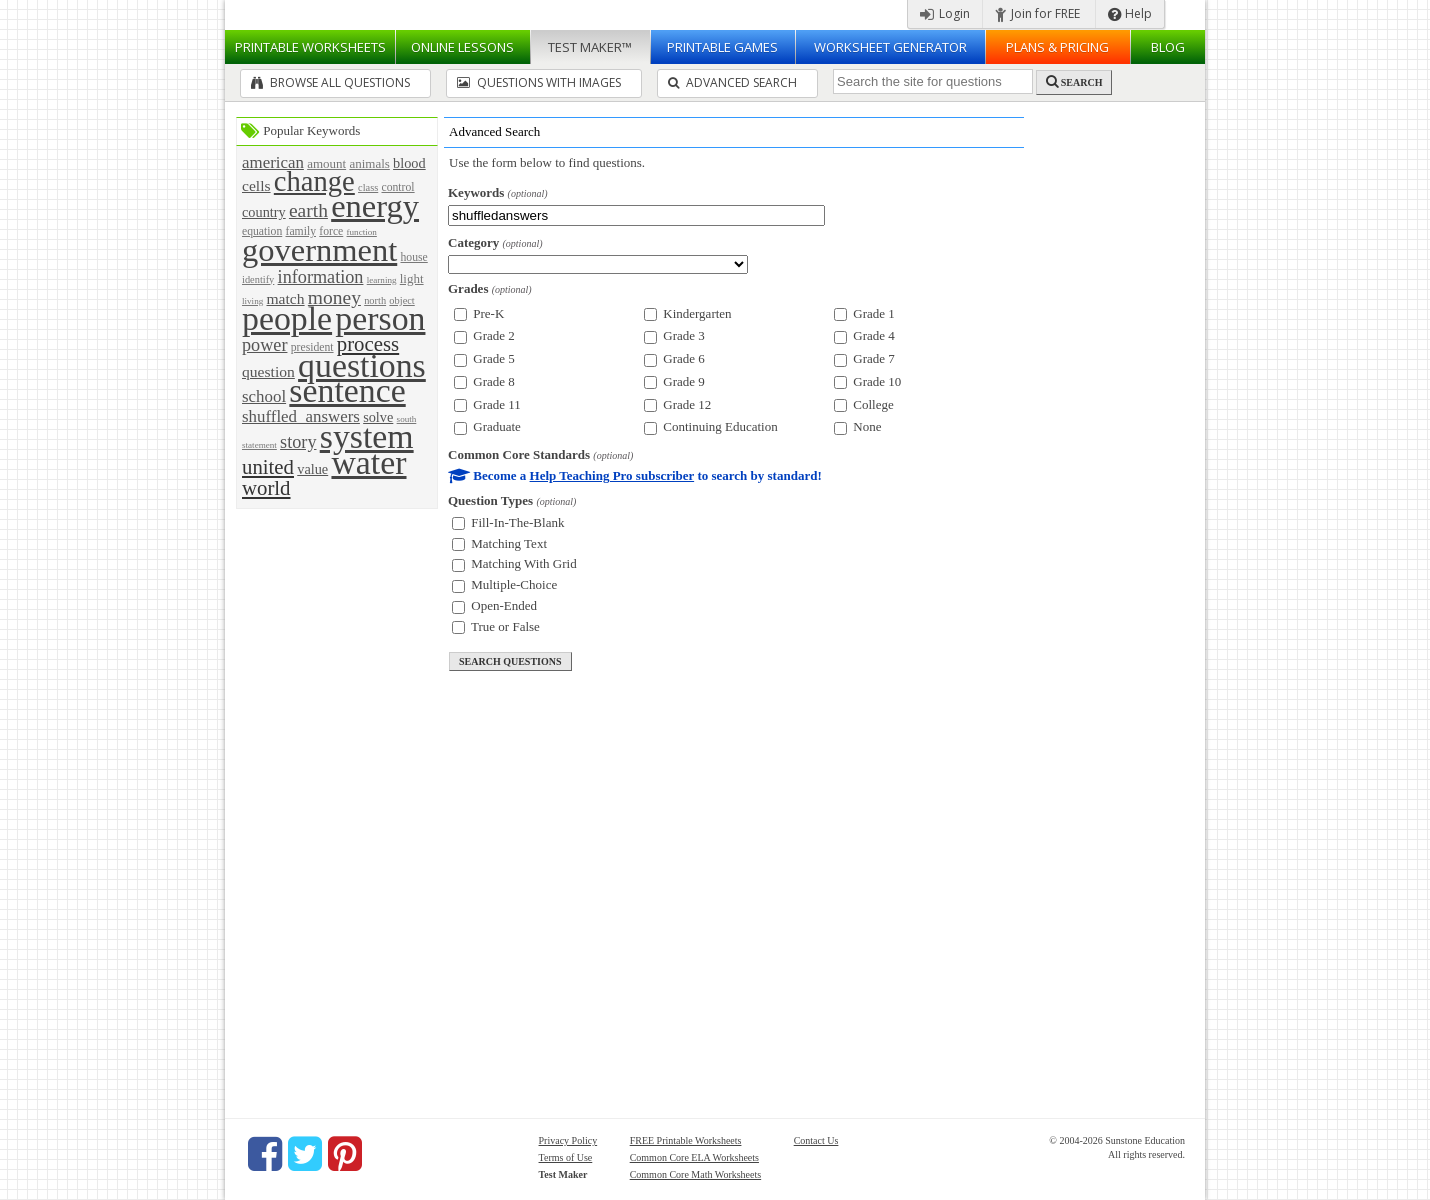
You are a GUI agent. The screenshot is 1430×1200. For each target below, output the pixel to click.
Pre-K (479, 313)
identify (258, 279)
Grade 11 (487, 404)
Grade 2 (484, 335)
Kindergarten (688, 313)
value (312, 469)
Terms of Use (566, 1157)
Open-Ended (494, 605)
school (264, 396)
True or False (496, 626)
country (264, 212)
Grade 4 (864, 335)
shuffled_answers (301, 416)
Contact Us (816, 1140)
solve (378, 417)
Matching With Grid (514, 563)
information (321, 277)
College (864, 404)
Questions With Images (539, 82)
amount (326, 163)
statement (259, 445)
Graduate (487, 426)
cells (256, 185)
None (857, 426)
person (380, 318)
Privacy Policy (568, 1140)
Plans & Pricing (1057, 47)
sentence (347, 390)
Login (945, 13)
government (319, 250)
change (314, 181)
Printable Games (722, 47)
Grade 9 (674, 381)
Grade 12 (677, 404)
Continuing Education (711, 426)
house (413, 257)
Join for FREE (1037, 13)
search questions (510, 661)
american (273, 162)
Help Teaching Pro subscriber (612, 475)
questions (362, 365)
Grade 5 (484, 358)
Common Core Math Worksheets (696, 1174)
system (367, 436)
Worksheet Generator (890, 47)
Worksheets (310, 47)
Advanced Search (732, 82)
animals (369, 163)
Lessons (462, 47)
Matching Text (499, 543)
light (412, 278)
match (285, 298)
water (368, 462)
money (334, 297)
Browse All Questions (330, 82)
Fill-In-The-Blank (508, 522)
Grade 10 (867, 381)
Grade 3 (674, 335)
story (298, 442)
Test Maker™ (590, 47)
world (266, 487)
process (368, 343)
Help (1130, 13)
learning (382, 280)
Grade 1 (864, 313)
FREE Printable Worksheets (686, 1140)
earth (308, 210)
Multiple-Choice (504, 584)
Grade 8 (484, 381)
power (264, 345)
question (268, 371)
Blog (1168, 47)
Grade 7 (864, 358)
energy (375, 206)
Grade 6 (674, 358)
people (287, 318)
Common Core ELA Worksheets (694, 1157)
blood (409, 163)
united (268, 466)
